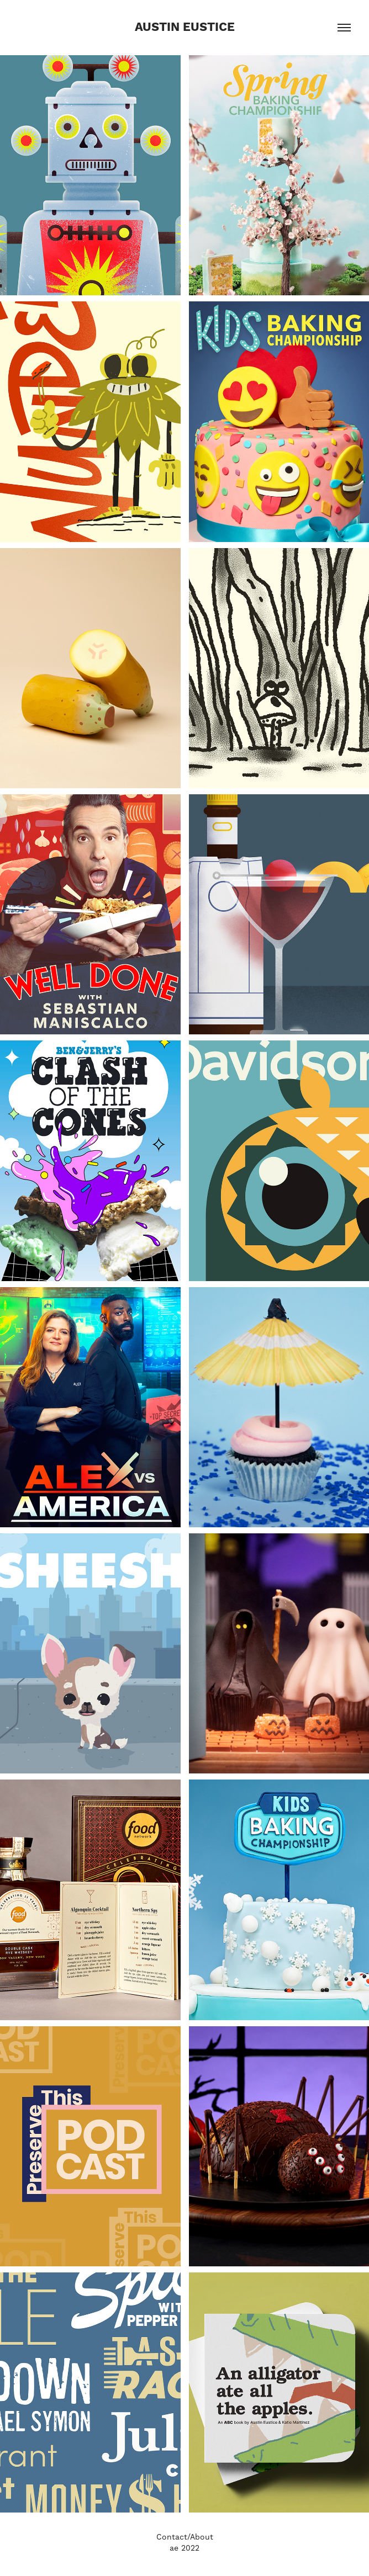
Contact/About (184, 2537)
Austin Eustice (185, 27)
